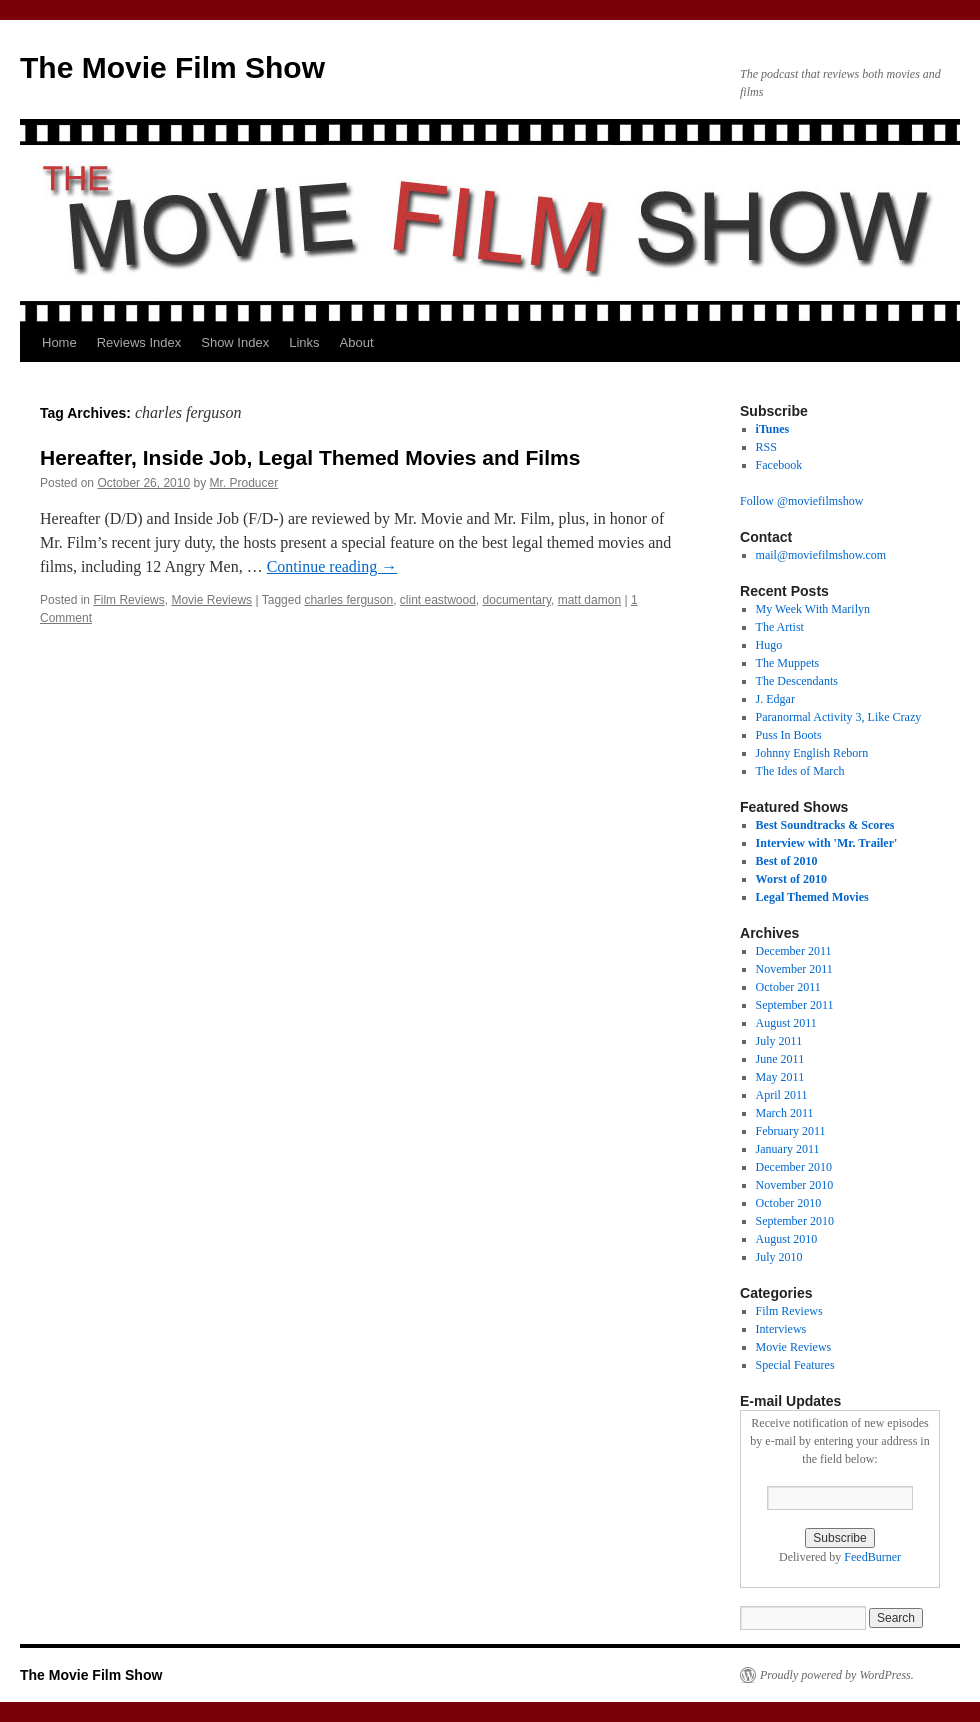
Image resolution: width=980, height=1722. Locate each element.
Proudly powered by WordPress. (837, 1675)
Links (304, 342)
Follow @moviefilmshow (801, 501)
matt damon (589, 600)
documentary (517, 600)
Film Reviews (128, 600)
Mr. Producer (244, 483)
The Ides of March (800, 771)
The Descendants (797, 681)
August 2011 (786, 1023)
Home (59, 342)
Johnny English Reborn (812, 753)
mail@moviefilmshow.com (821, 555)
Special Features (795, 1365)
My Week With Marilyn (813, 609)
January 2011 (788, 1149)
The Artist (780, 627)
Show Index (235, 342)
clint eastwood (438, 600)
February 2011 (791, 1131)
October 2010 (789, 1203)
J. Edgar (775, 699)
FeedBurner (872, 1557)
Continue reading (332, 566)
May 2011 (780, 1077)
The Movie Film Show (172, 67)
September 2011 (795, 1005)
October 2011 (788, 987)
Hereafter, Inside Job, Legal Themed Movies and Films (310, 457)
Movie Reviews (211, 600)
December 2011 (794, 951)
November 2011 (794, 969)
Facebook (779, 465)
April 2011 (782, 1095)
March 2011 (785, 1113)
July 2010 (779, 1257)
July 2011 (779, 1041)
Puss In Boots (789, 735)
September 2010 (795, 1221)
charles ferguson (348, 600)
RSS (766, 447)
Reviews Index (139, 342)
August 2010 (787, 1239)
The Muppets (788, 663)
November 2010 (795, 1185)
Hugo (769, 645)
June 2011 (780, 1059)
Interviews (781, 1329)
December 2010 (794, 1167)
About (357, 342)
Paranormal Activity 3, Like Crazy (839, 717)
